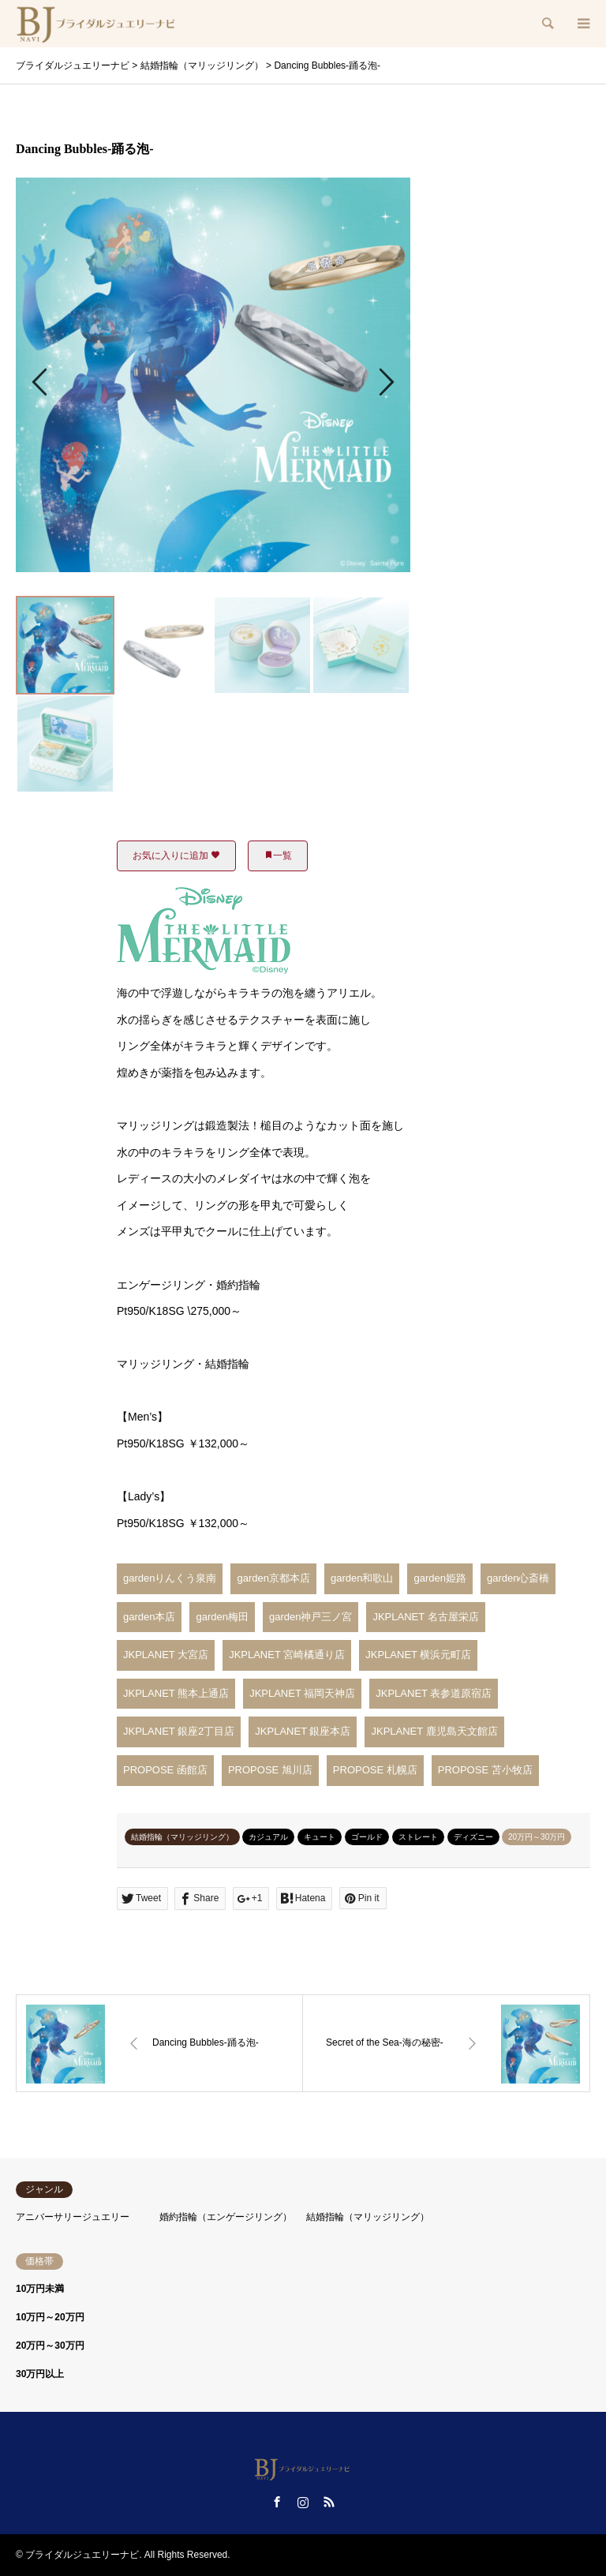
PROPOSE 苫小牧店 (485, 1770)
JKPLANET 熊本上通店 (176, 1693)
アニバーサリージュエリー (72, 2216)
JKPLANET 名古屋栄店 (425, 1617)
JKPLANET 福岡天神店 (302, 1693)
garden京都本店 (273, 1578)
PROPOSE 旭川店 (270, 1770)
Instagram (303, 2501)
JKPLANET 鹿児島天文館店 (434, 1731)
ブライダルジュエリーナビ (82, 2554)
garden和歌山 (362, 1578)
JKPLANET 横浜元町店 (418, 1655)
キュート (319, 1837)
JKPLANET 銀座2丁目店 (178, 1731)
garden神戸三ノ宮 (310, 1617)
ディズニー (473, 1837)
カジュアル (268, 1837)
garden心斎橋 (518, 1578)
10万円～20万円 (50, 2317)
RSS (329, 2501)
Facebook (276, 2501)
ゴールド (367, 1837)
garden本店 (149, 1617)
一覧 (278, 855)
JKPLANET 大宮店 (165, 1655)
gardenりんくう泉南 (169, 1578)
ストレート (418, 1837)
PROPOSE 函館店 (165, 1770)
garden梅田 (222, 1617)
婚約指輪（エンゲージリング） (225, 2216)
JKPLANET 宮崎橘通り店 (287, 1655)
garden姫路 (439, 1578)
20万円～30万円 (536, 1837)
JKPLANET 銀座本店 (302, 1731)
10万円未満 (40, 2288)
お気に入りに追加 (176, 855)
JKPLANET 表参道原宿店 (434, 1693)
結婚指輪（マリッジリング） (182, 1837)
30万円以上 (40, 2373)
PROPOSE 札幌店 (375, 1770)
